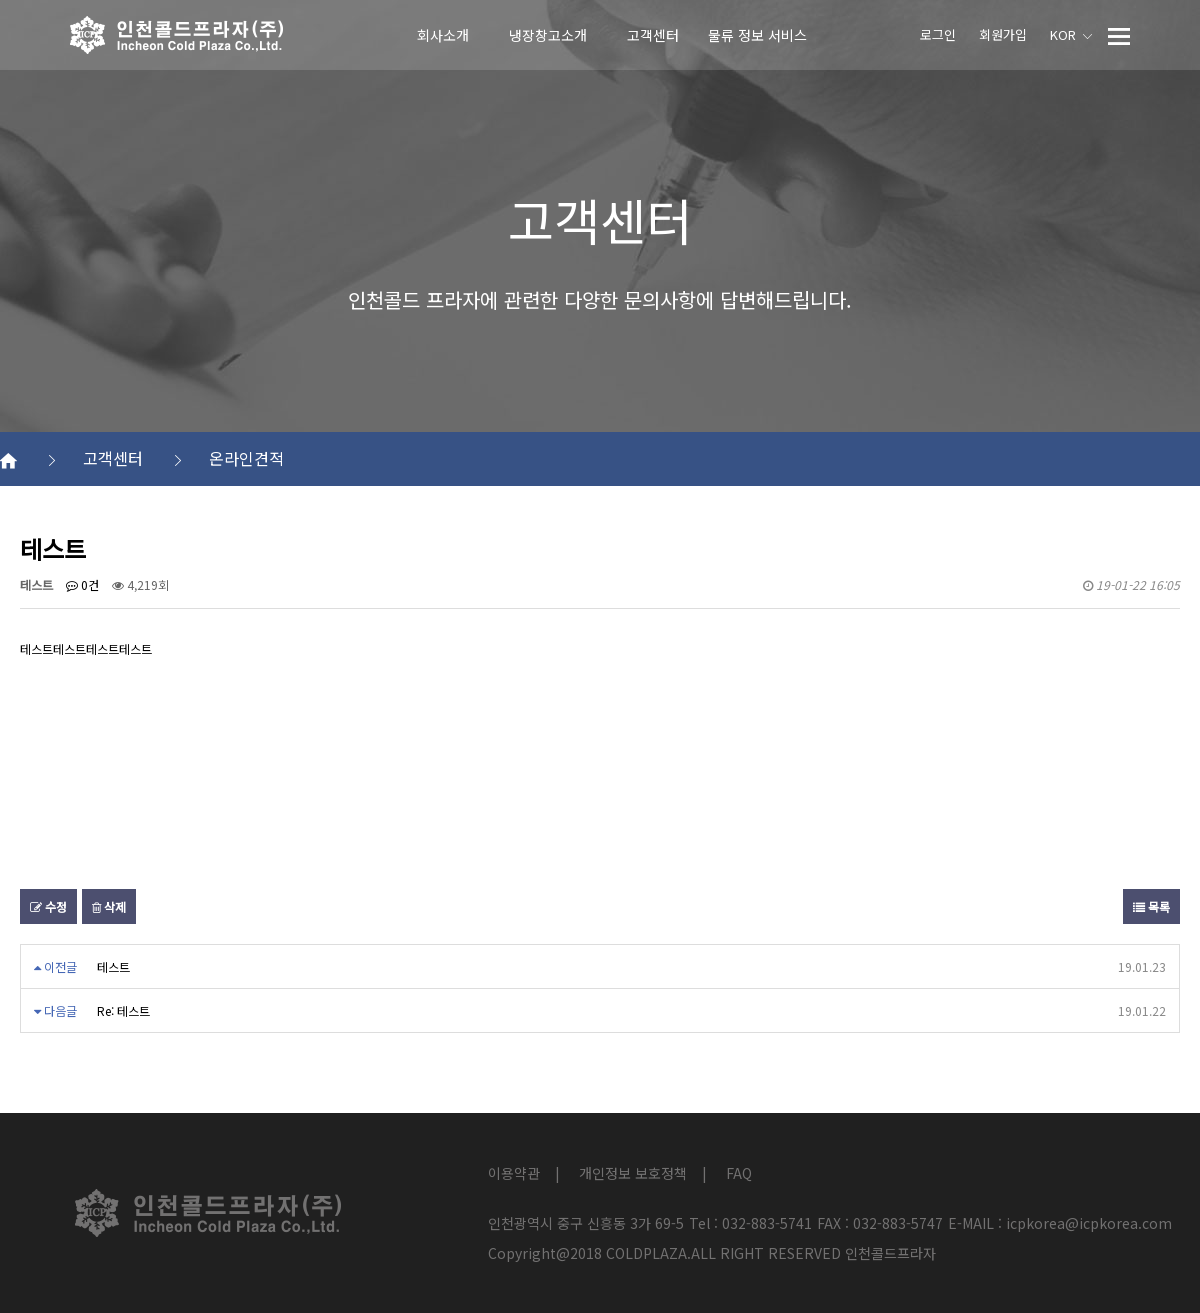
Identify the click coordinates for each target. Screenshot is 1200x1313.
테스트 (113, 966)
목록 (1151, 906)
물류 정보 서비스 (757, 35)
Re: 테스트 (123, 1010)
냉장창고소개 (548, 35)
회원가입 (1003, 34)
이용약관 (514, 1173)
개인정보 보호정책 (633, 1173)
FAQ (739, 1173)
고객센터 (653, 35)
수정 (48, 906)
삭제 (109, 906)
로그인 (938, 34)
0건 (82, 584)
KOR (1071, 34)
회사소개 (443, 35)
